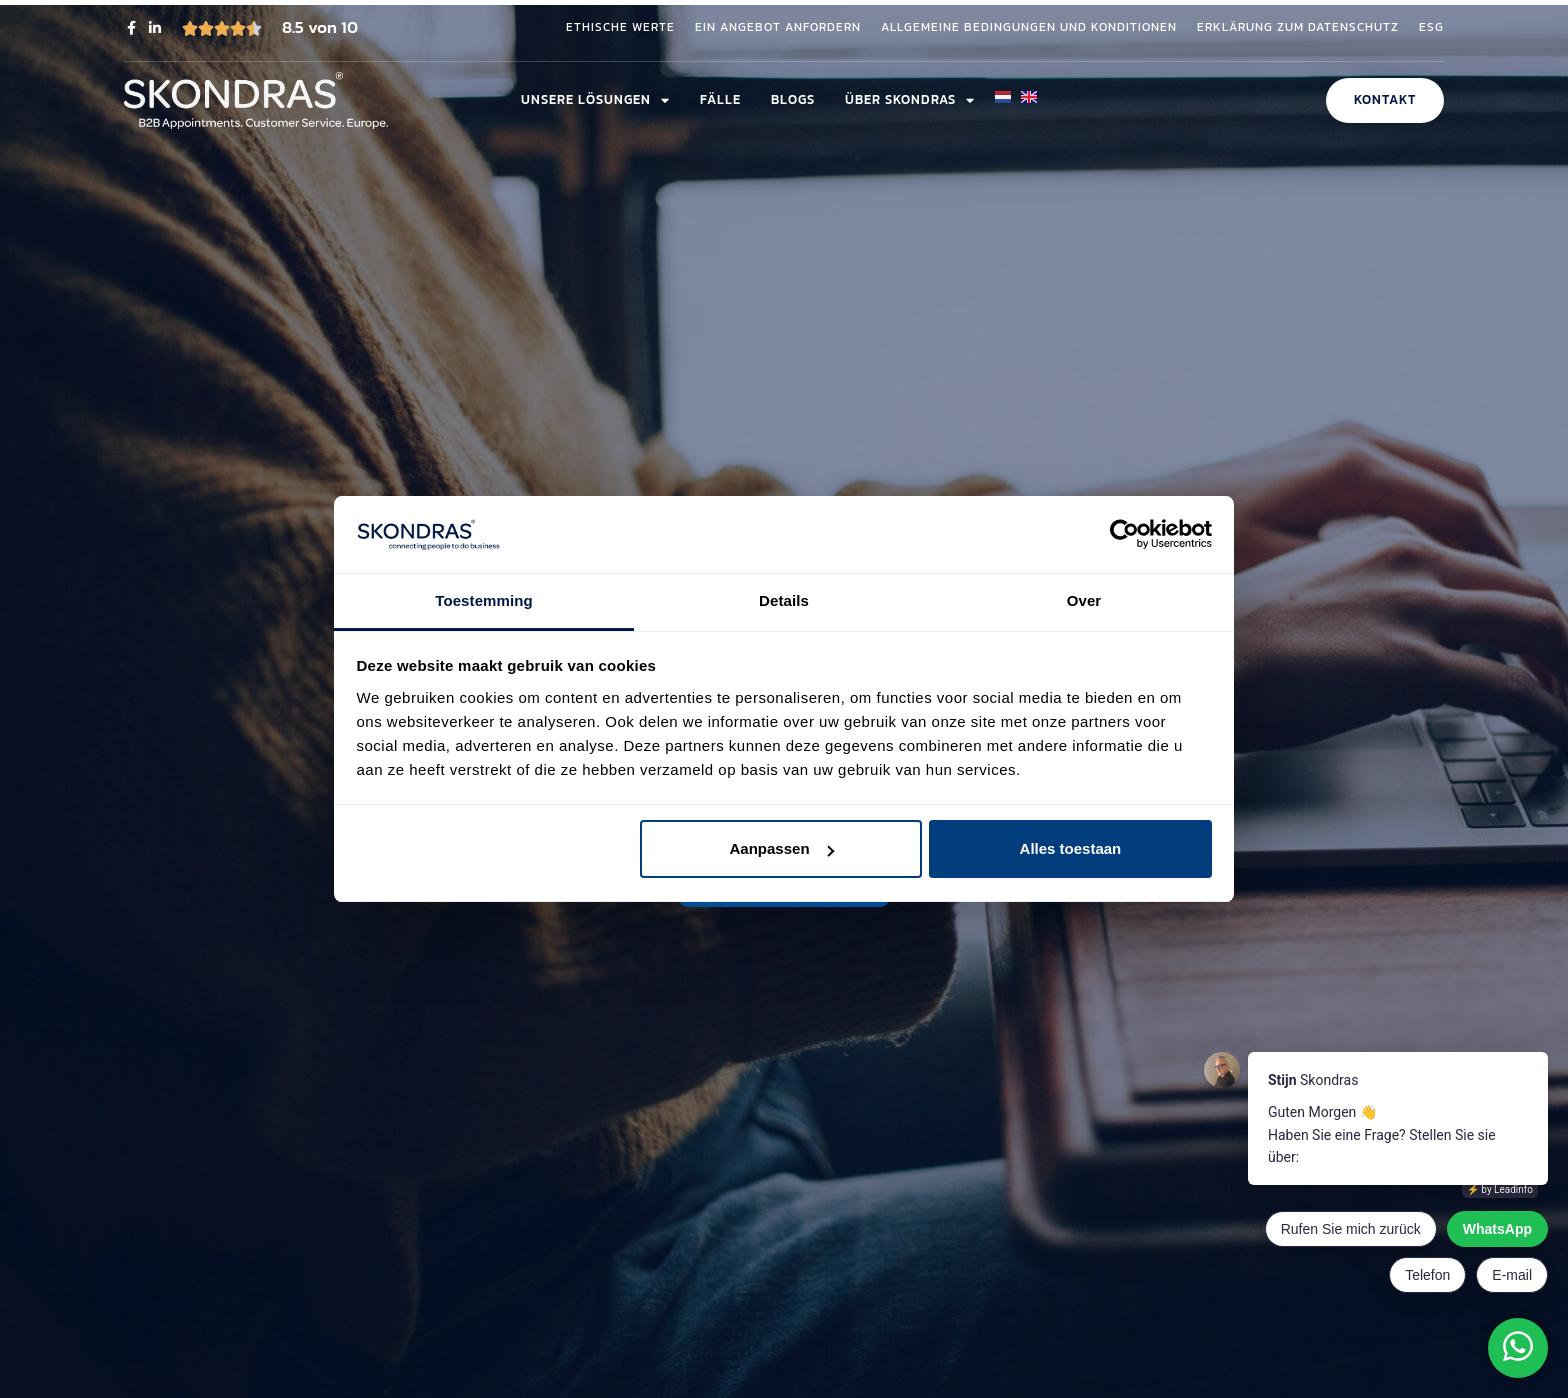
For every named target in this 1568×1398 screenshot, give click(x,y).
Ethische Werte (620, 28)
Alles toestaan (1071, 848)
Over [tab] (1084, 600)
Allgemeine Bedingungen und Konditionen (1029, 28)
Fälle (720, 99)
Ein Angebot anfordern (778, 28)
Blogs (793, 99)
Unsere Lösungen (595, 100)
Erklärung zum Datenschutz (1298, 28)
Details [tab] (784, 600)
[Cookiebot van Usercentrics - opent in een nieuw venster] (1124, 535)
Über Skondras (910, 100)
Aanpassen (782, 848)
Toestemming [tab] (484, 600)
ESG (1431, 28)
